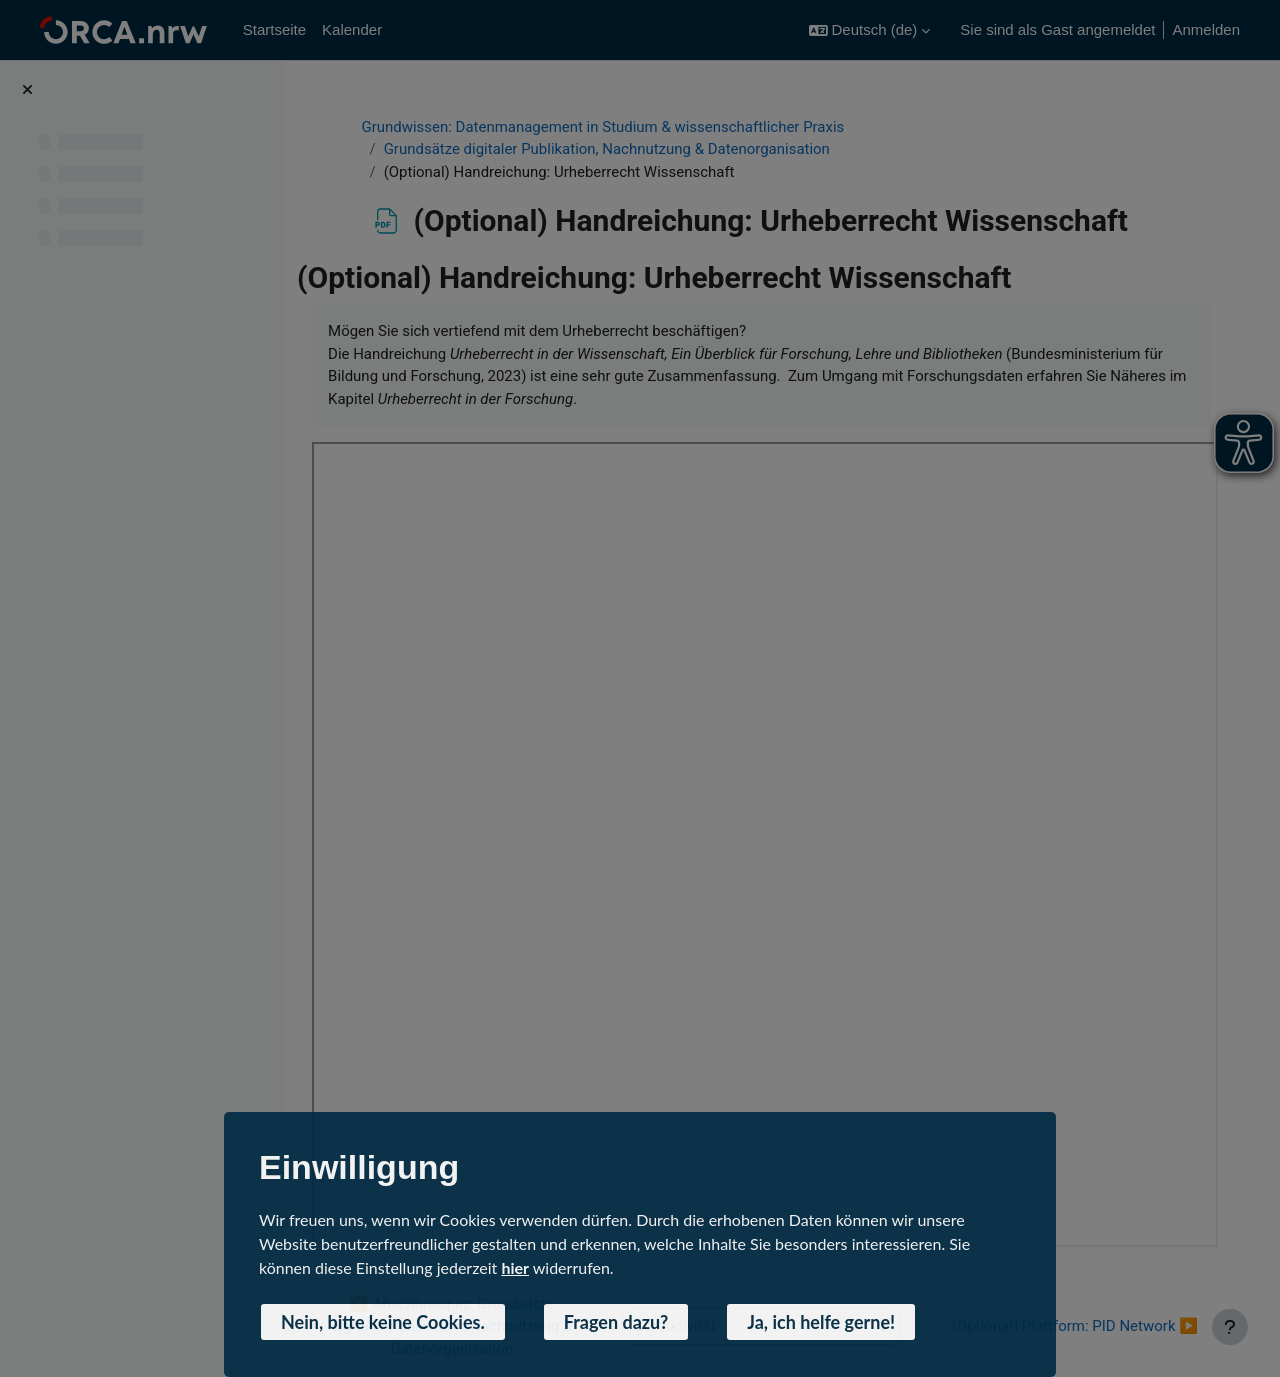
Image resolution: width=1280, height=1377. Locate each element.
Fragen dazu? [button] (616, 1322)
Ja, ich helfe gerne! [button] (821, 1322)
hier (515, 1267)
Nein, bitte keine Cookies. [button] (383, 1322)
